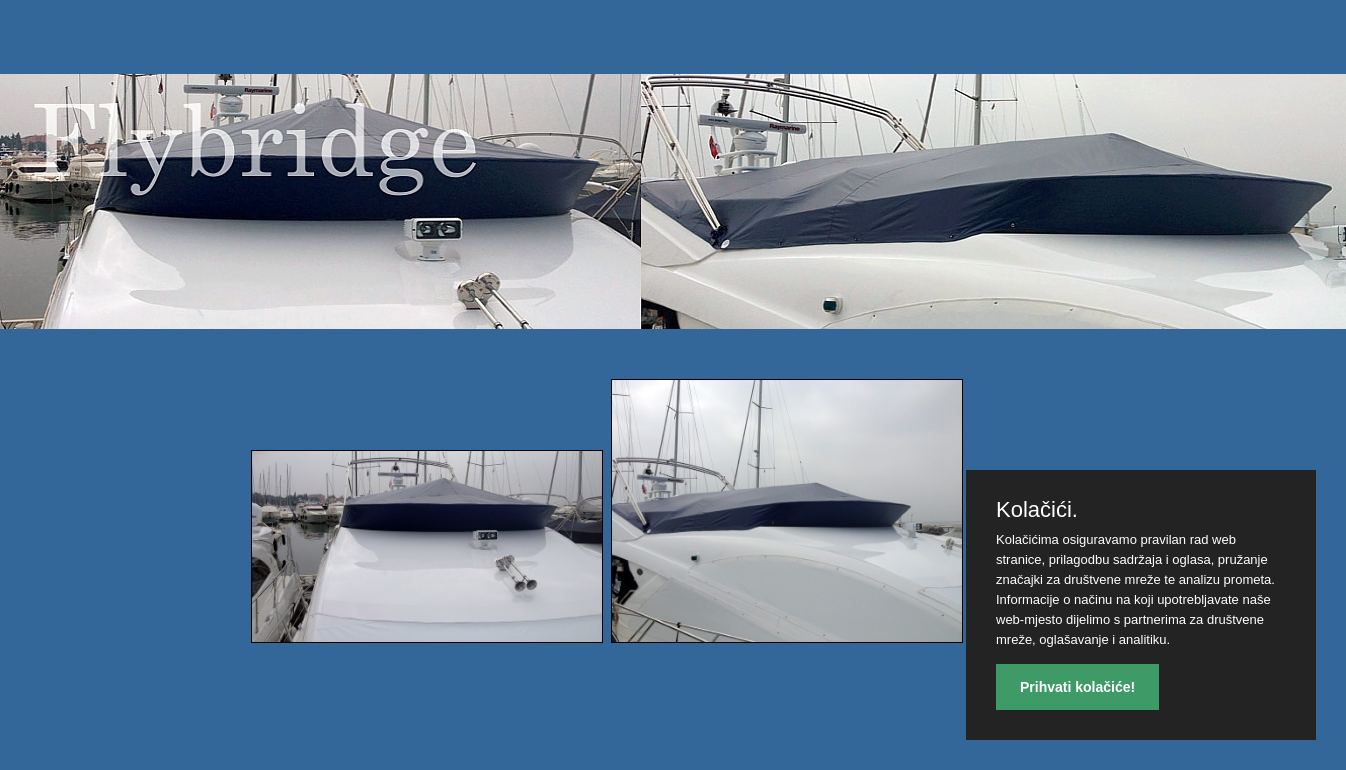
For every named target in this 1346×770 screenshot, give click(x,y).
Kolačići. (1037, 510)
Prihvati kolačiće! (1077, 687)
